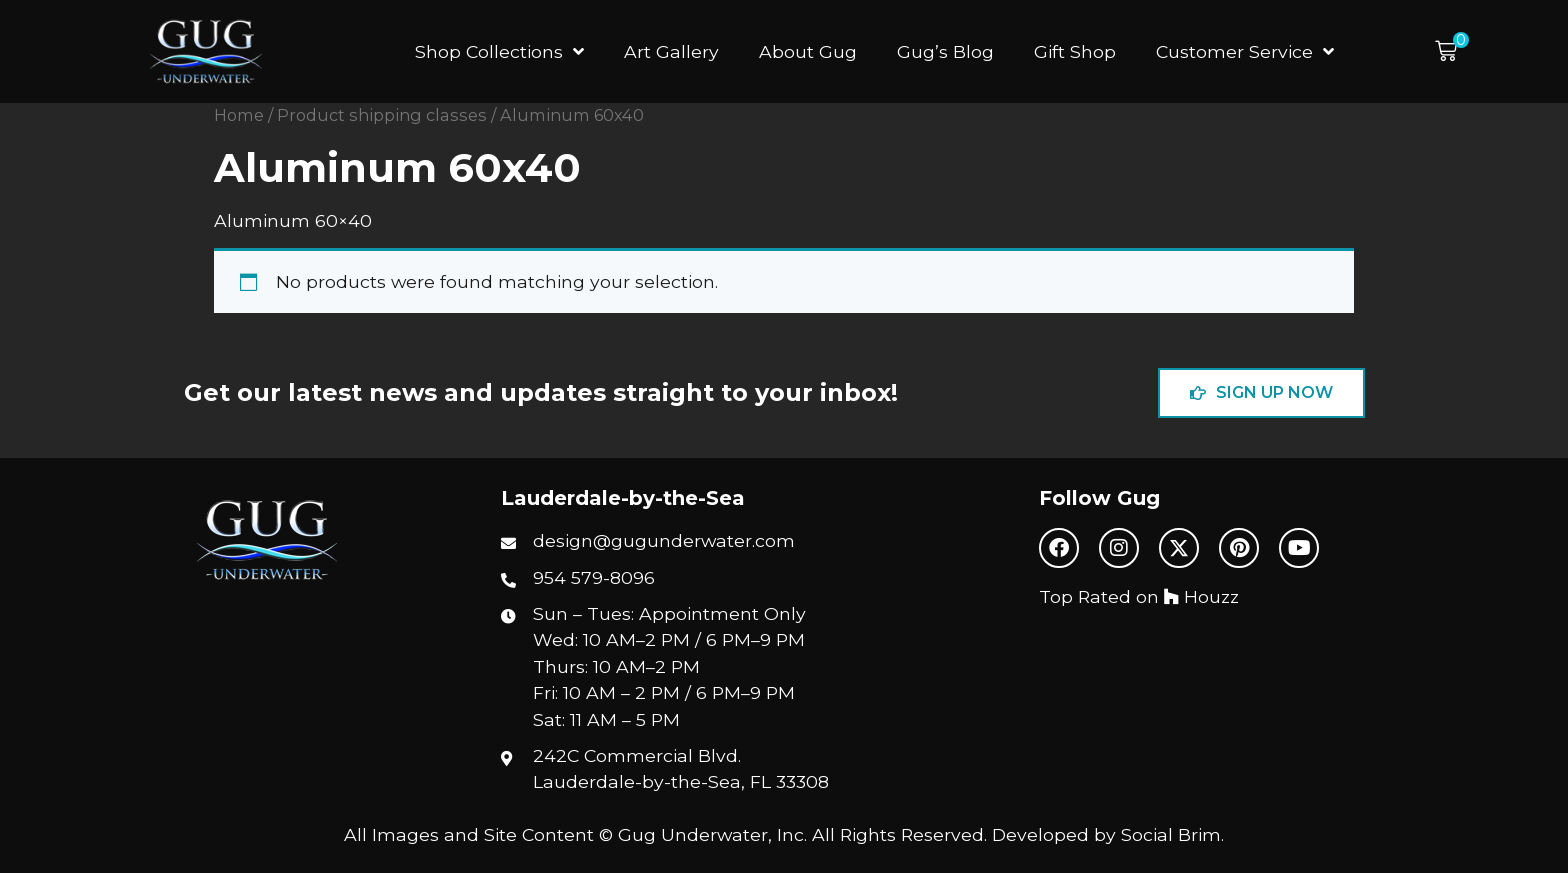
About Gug (808, 51)
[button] (1452, 51)
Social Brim (1171, 834)
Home (239, 115)
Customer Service (1245, 52)
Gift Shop (1075, 51)
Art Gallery (671, 51)
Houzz (1201, 596)
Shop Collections (499, 52)
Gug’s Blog (945, 51)
